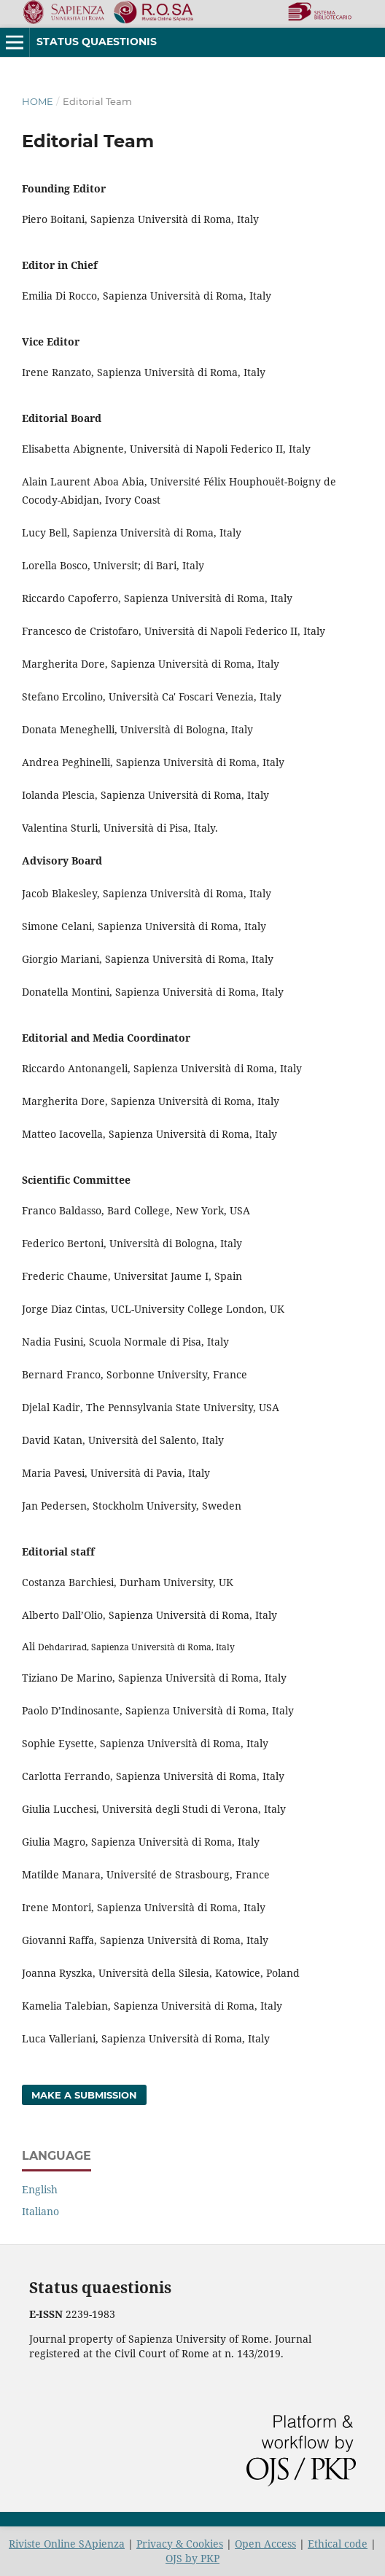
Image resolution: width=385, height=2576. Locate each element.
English (40, 2189)
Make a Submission (84, 2095)
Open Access (265, 2543)
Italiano (40, 2211)
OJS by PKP (192, 2558)
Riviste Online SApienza (67, 2543)
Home (37, 101)
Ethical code (338, 2543)
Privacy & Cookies (179, 2543)
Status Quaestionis (96, 41)
